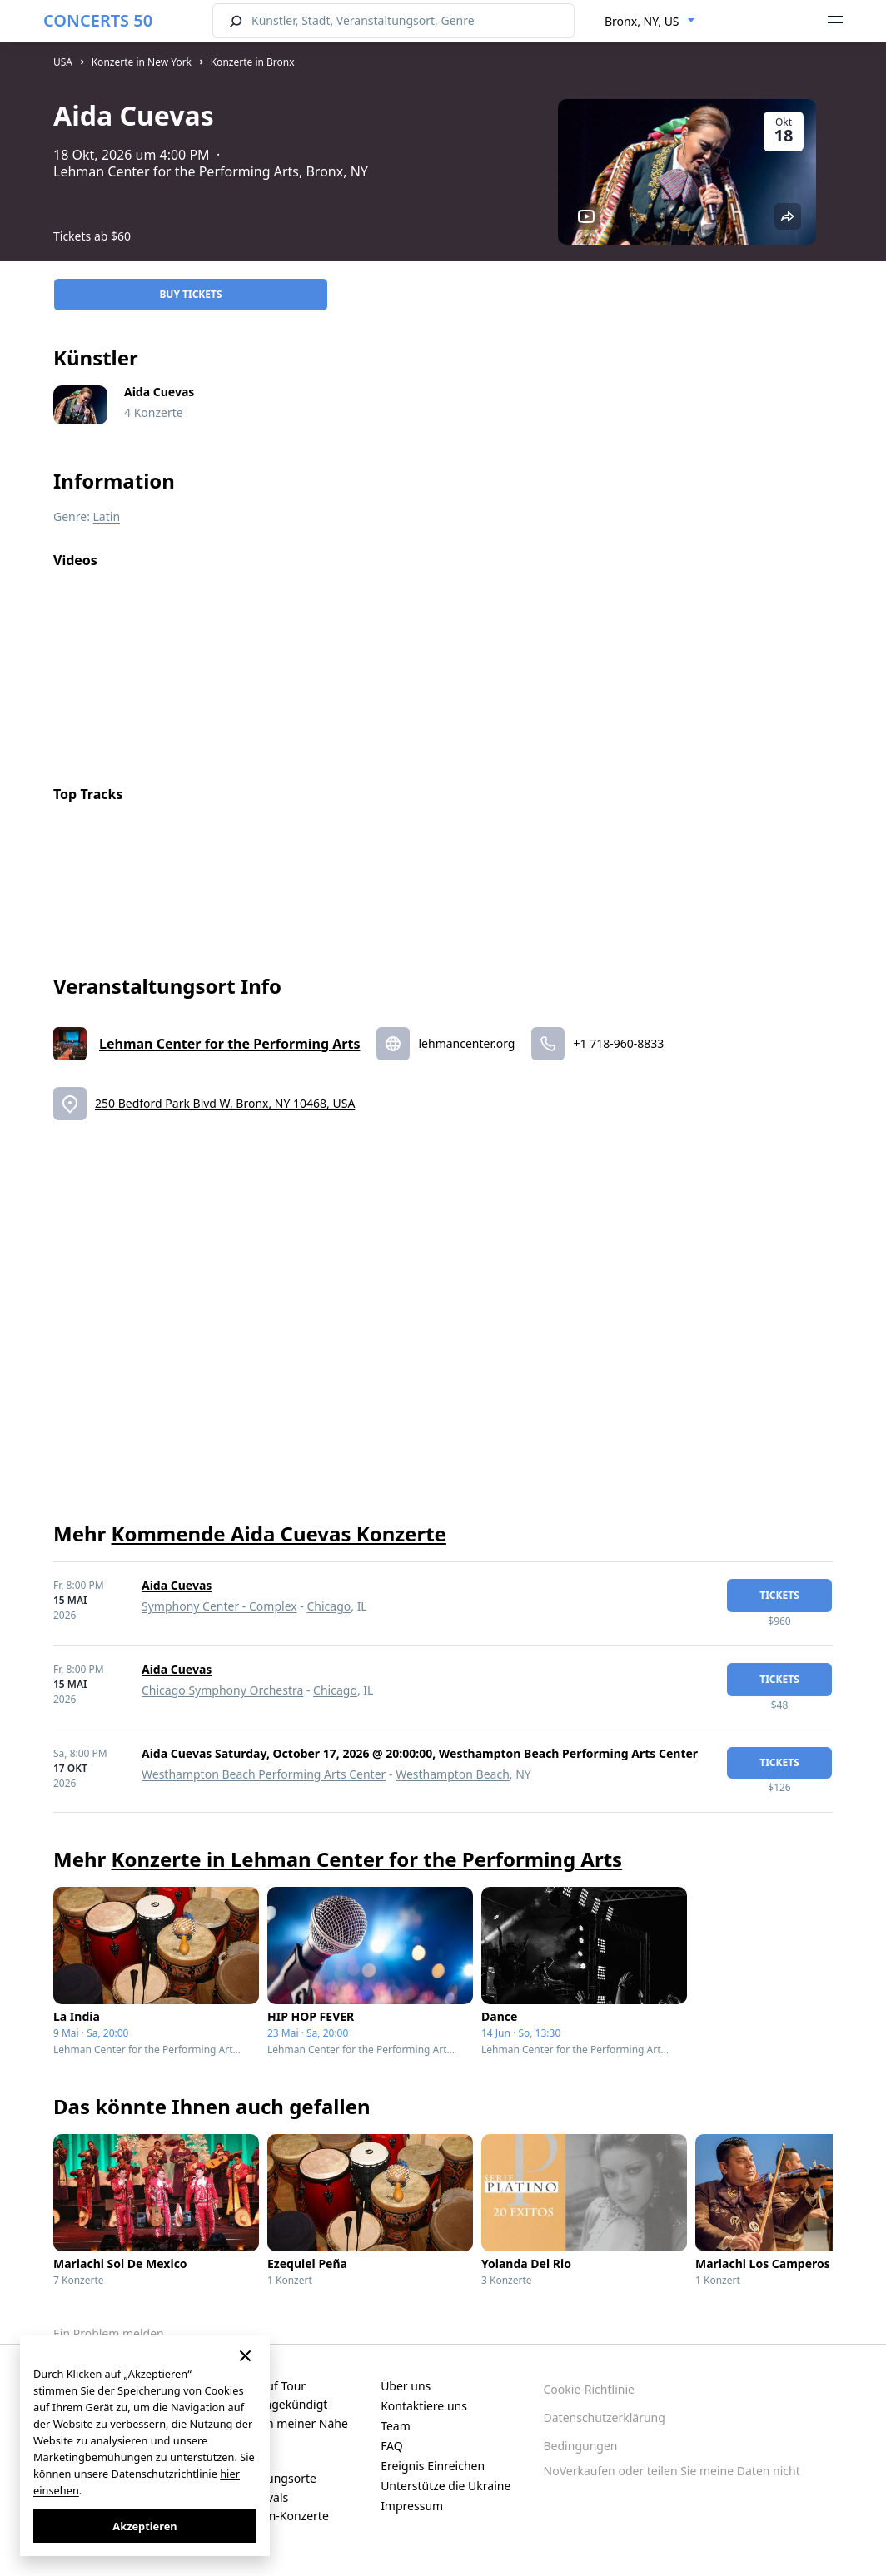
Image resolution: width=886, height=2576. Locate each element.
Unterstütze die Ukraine (445, 2486)
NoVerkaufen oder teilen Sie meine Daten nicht (672, 2471)
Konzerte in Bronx (253, 62)
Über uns (406, 2386)
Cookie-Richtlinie (589, 2389)
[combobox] (650, 21)
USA (62, 62)
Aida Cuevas (177, 1585)
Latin (107, 516)
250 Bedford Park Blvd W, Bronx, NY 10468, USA (225, 1103)
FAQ (392, 2446)
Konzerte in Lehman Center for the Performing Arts (367, 1859)
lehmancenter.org (466, 1043)
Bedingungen (581, 2446)
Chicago (328, 1606)
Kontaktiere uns (424, 2406)
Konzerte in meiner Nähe (280, 2423)
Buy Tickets (190, 294)
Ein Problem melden (108, 2333)
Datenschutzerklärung (604, 2417)
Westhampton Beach (453, 1774)
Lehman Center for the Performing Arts (229, 1044)
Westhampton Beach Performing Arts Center (264, 1774)
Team (396, 2426)
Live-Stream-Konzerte (270, 2516)
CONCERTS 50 (97, 20)
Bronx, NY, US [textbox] (642, 21)
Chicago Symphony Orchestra (222, 1690)
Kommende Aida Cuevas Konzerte (279, 1533)
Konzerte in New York (142, 62)
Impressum (412, 2506)
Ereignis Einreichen (433, 2466)
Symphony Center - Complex (219, 1606)
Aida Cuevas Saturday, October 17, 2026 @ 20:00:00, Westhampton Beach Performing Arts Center (420, 1753)
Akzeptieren (144, 2526)
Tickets (779, 1595)
